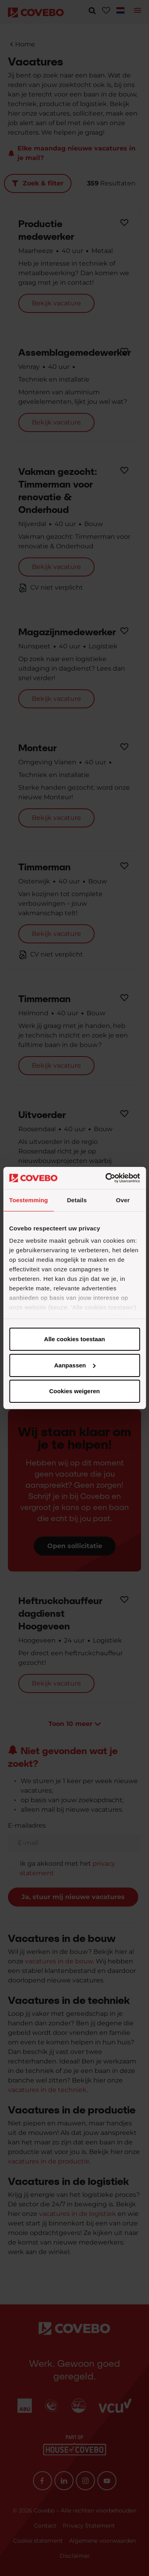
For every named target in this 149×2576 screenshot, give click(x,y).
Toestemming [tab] (28, 1200)
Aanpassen (74, 1365)
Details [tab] (77, 1200)
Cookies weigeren (74, 1391)
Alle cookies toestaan (74, 1339)
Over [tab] (123, 1200)
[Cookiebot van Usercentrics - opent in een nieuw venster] (106, 1178)
